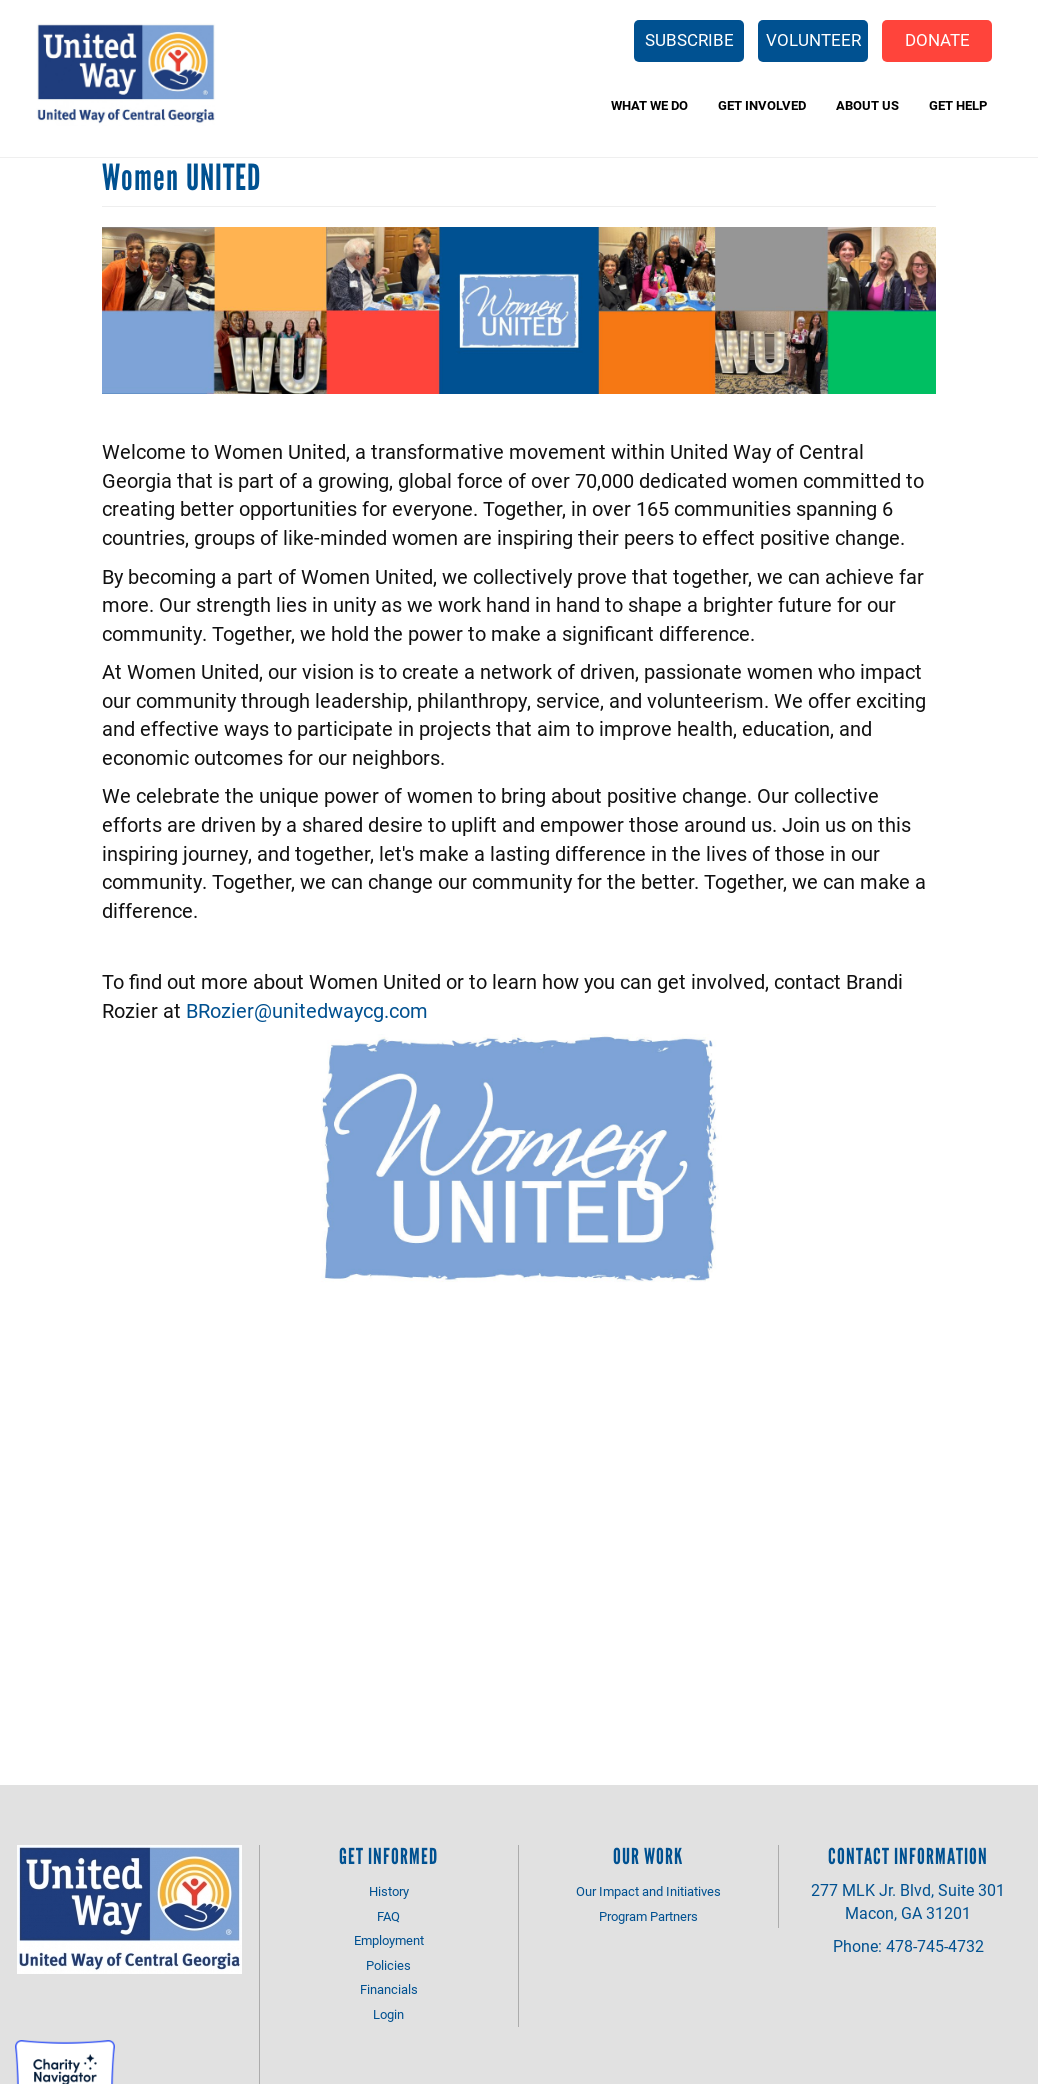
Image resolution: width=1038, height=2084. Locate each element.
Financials (389, 1989)
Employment (389, 1940)
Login (388, 2014)
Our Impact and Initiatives (648, 1891)
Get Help (958, 105)
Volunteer (813, 39)
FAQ (388, 1916)
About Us (867, 105)
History (389, 1891)
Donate (937, 39)
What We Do (649, 105)
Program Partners (648, 1916)
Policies (388, 1965)
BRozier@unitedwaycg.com (307, 1010)
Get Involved (762, 105)
